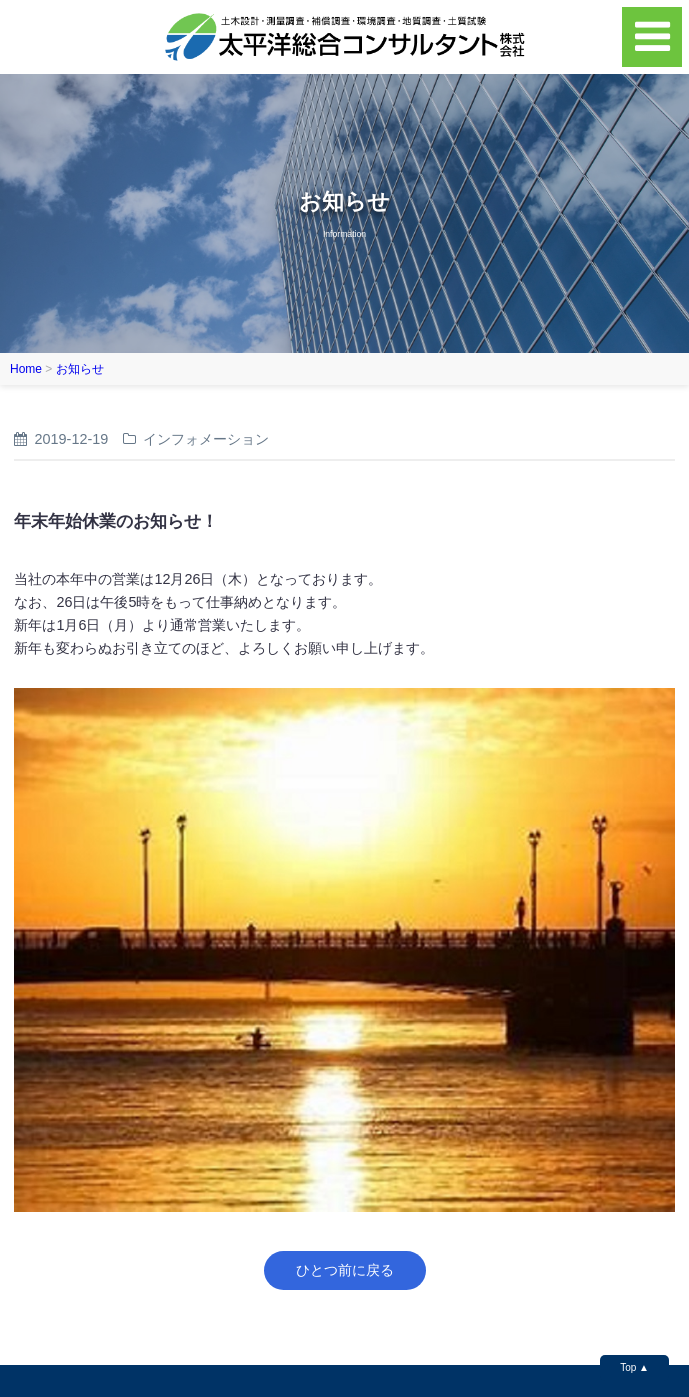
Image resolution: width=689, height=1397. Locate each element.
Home (26, 369)
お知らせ (80, 369)
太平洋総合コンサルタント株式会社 (345, 37)
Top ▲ (634, 1367)
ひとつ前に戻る (345, 1270)
